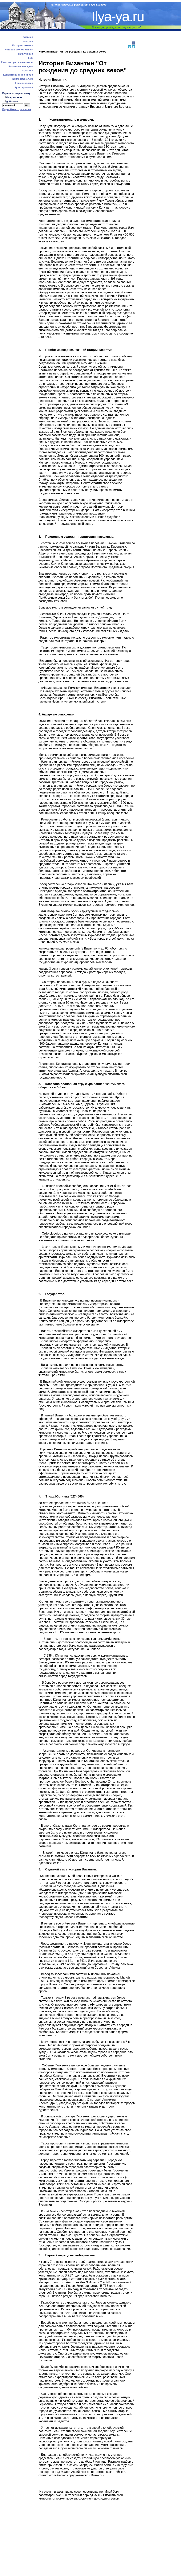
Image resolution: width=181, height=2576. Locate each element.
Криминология (24, 83)
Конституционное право (18, 74)
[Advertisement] (86, 39)
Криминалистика (22, 78)
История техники (22, 45)
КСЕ (30, 58)
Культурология (24, 87)
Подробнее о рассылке (16, 109)
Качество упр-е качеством (17, 62)
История (28, 41)
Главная (28, 37)
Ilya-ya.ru (118, 16)
